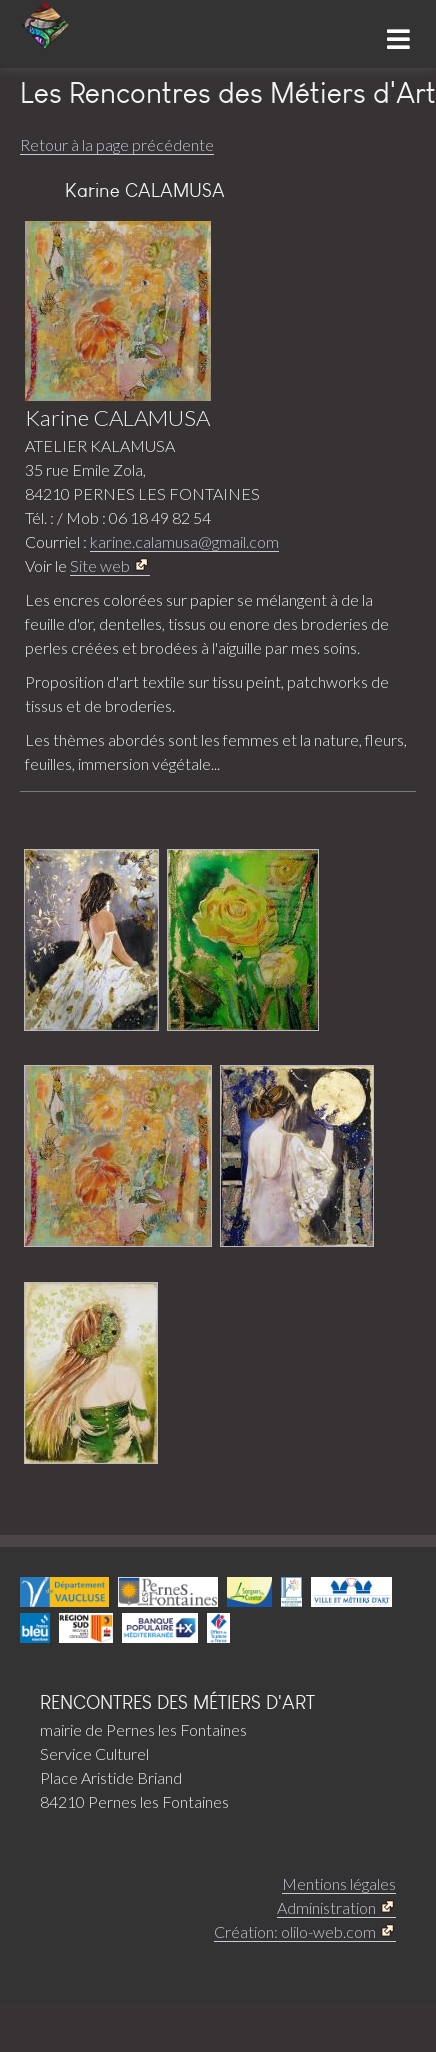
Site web (100, 565)
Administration (326, 1907)
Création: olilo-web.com (295, 1931)
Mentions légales (339, 1883)
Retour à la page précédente (117, 144)
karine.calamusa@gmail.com (184, 541)
